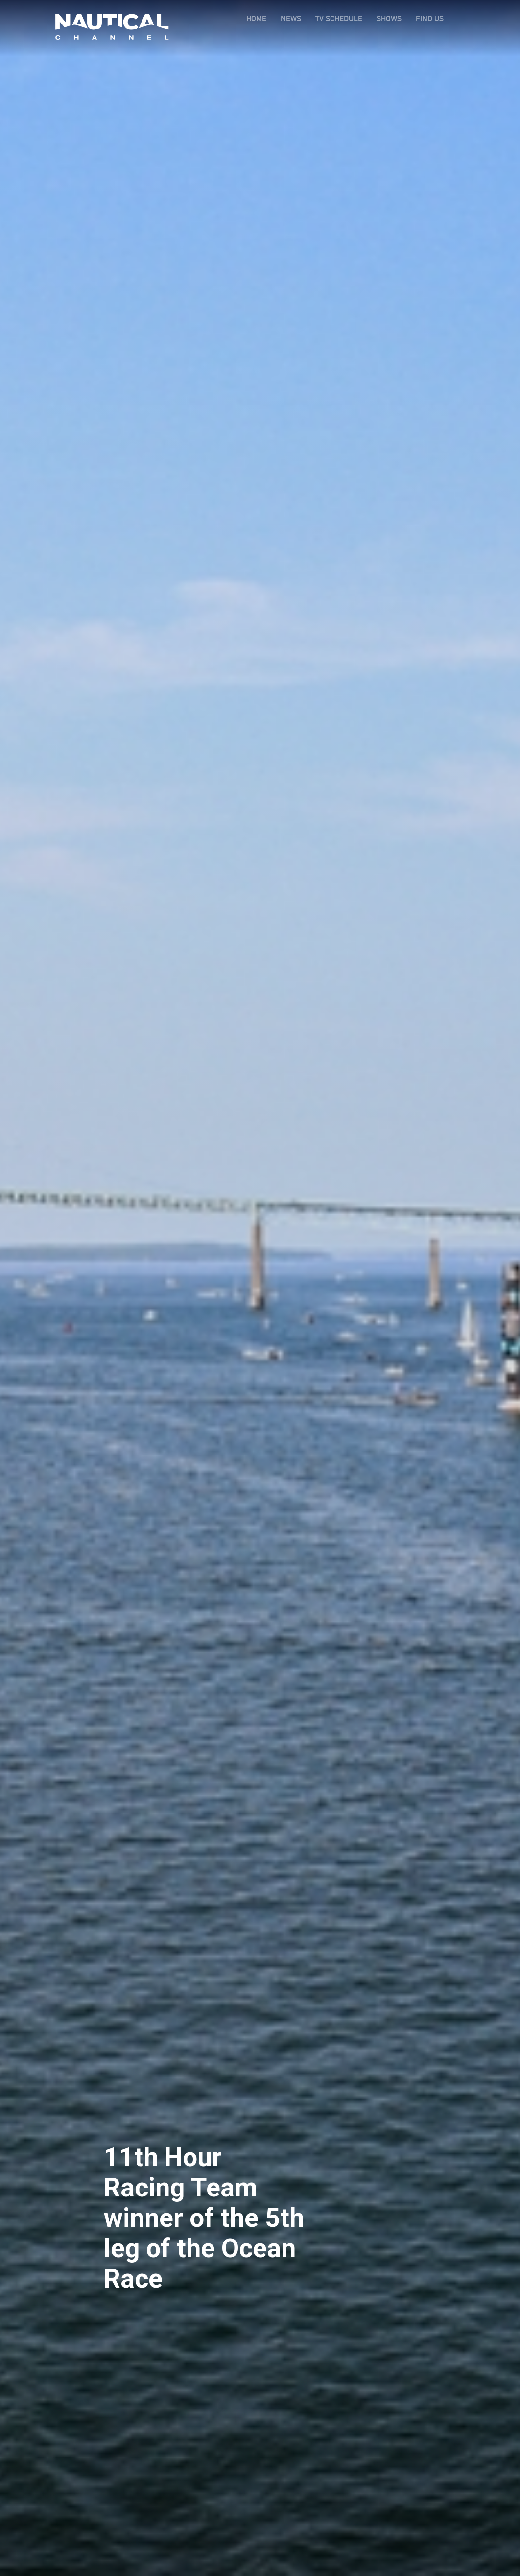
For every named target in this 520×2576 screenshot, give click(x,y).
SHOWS (389, 18)
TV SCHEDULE (338, 18)
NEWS (291, 18)
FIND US (430, 18)
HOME (256, 18)
